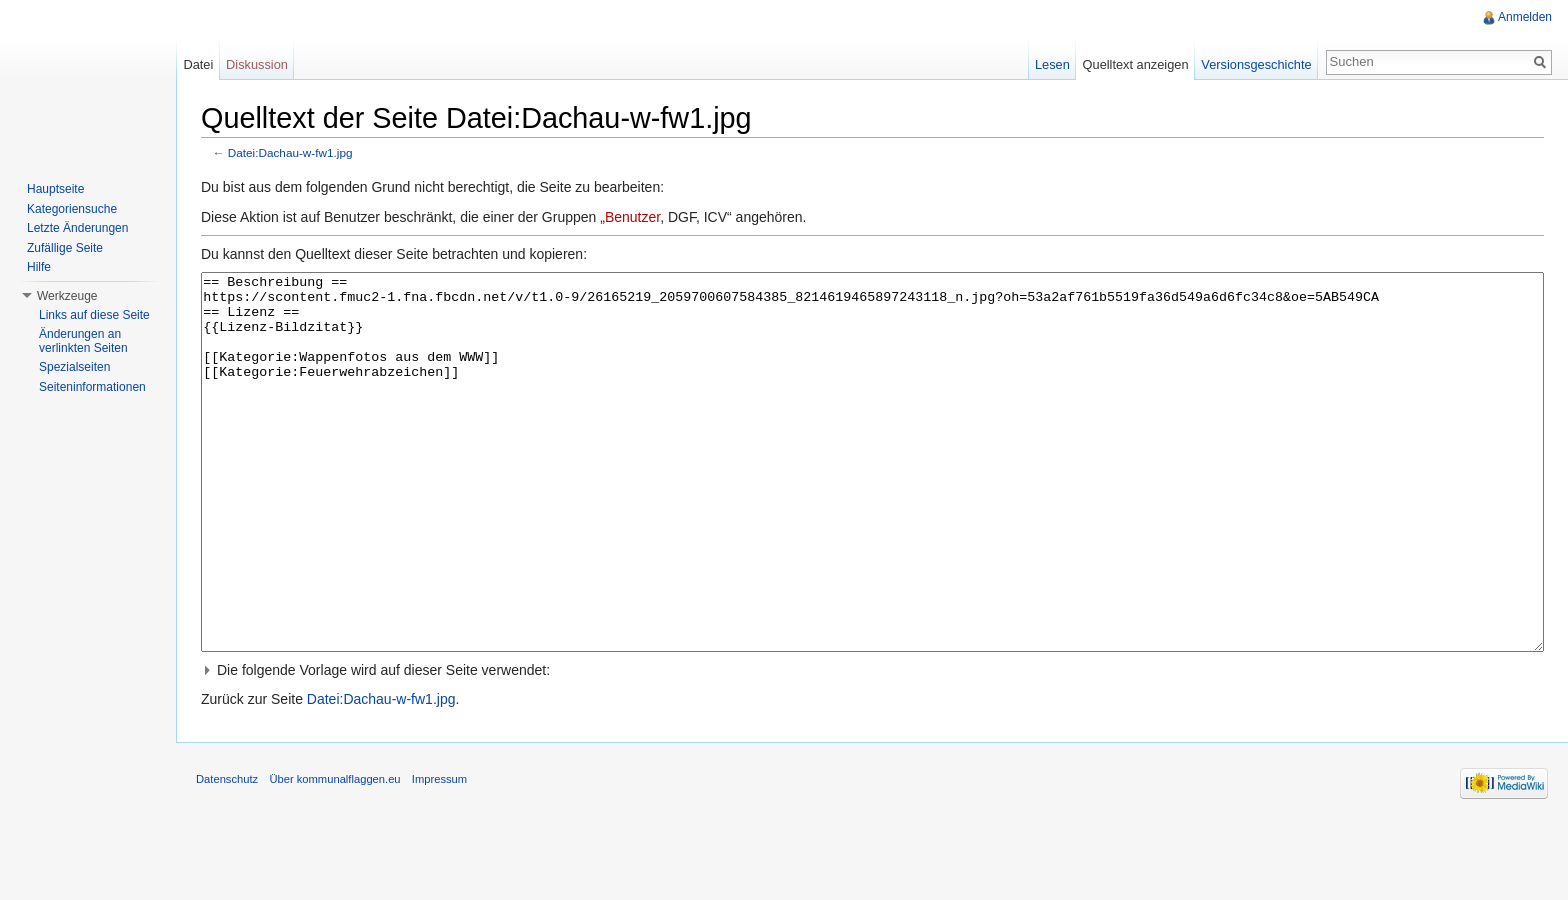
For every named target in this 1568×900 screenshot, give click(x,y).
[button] (872, 745)
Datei (198, 64)
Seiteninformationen (92, 387)
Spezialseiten (74, 367)
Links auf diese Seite (94, 315)
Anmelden (1525, 17)
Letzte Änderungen (77, 228)
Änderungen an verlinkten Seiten (83, 341)
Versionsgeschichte (1256, 64)
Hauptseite (55, 189)
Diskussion (257, 64)
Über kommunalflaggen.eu (334, 854)
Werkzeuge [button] (67, 296)
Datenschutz (227, 854)
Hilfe (39, 267)
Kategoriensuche (72, 209)
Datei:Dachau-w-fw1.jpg (290, 152)
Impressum (439, 854)
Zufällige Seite (65, 248)
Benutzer (632, 217)
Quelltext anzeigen (1136, 64)
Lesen (1052, 64)
